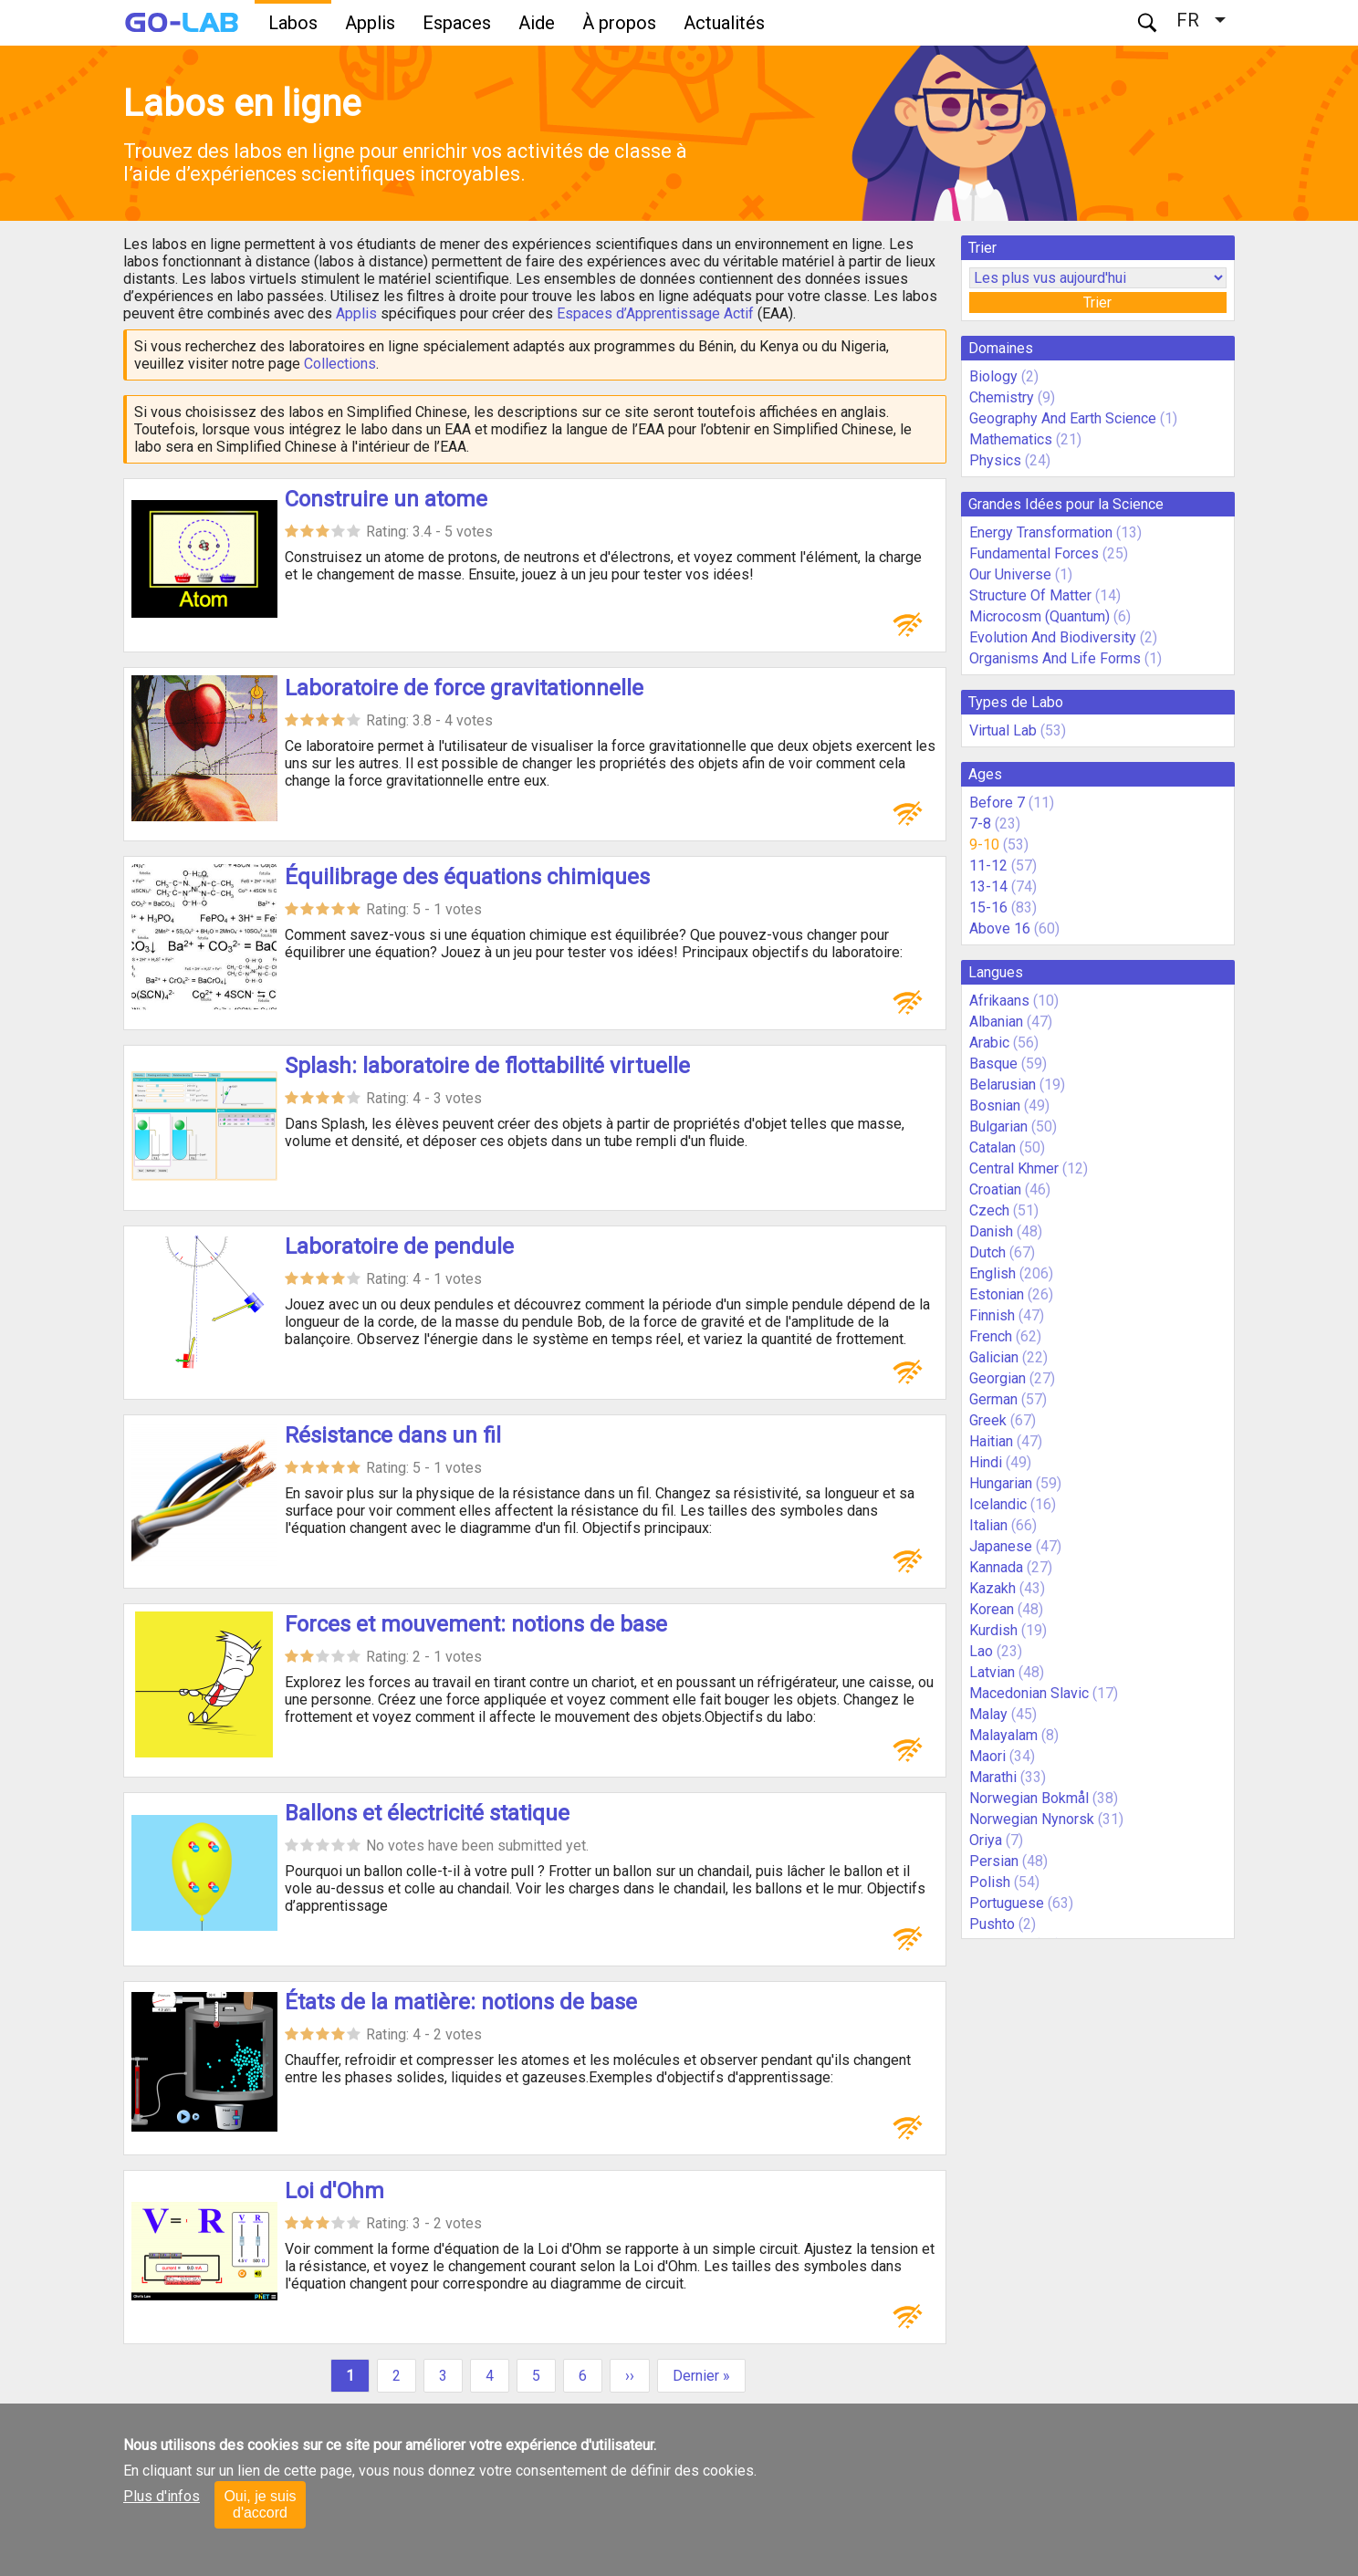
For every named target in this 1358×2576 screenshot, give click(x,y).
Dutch (987, 1252)
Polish (989, 1882)
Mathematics (1010, 439)
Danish (991, 1231)
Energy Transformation (1041, 532)
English (992, 1273)
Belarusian (1002, 1084)
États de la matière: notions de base (461, 2002)
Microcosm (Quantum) (1039, 616)
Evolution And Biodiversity (1052, 637)
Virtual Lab (1003, 730)
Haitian (991, 1441)
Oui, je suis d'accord (260, 2504)
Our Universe (1010, 574)
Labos (293, 23)
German (993, 1399)
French (990, 1336)
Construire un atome (386, 499)
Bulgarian (998, 1126)
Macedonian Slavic (1029, 1693)
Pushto (992, 1924)
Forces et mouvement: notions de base (476, 1624)
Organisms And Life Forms (1055, 658)
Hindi (985, 1462)
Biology (993, 376)
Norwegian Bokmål (1029, 1798)
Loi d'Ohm (334, 2191)
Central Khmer (1014, 1168)
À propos (619, 23)
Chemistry (1001, 397)
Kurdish (993, 1630)
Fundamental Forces (1034, 553)
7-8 (980, 823)
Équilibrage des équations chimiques (467, 877)
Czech (989, 1210)
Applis (370, 23)
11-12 (988, 865)
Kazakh (992, 1588)
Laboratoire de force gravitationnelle (464, 688)
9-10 (984, 844)
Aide (536, 23)
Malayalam (1003, 1735)
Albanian (996, 1021)
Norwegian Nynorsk (1031, 1819)
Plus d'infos (161, 2496)
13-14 (988, 886)
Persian (993, 1861)
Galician (993, 1357)
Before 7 (997, 802)
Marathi (993, 1777)
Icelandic (998, 1504)
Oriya (985, 1840)
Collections (340, 363)
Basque (993, 1063)
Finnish (992, 1315)
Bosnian (994, 1105)
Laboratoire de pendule (399, 1246)
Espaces (457, 23)
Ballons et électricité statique (427, 1813)
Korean (991, 1609)
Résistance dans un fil (393, 1435)
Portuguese (1006, 1903)
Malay (988, 1714)
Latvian (992, 1672)
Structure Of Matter (1030, 595)
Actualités (724, 23)
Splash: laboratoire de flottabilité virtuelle (487, 1066)
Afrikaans (999, 1000)
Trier (1097, 302)
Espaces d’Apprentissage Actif (655, 313)
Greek (988, 1420)
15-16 (988, 907)
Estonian (996, 1294)
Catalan (992, 1147)
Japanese (1000, 1546)
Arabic (989, 1042)
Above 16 (999, 928)
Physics (995, 460)
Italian (988, 1525)
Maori (987, 1756)
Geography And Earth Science (1062, 418)
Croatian (995, 1189)
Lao (981, 1651)
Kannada (996, 1567)
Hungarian (1000, 1483)
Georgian (997, 1378)
